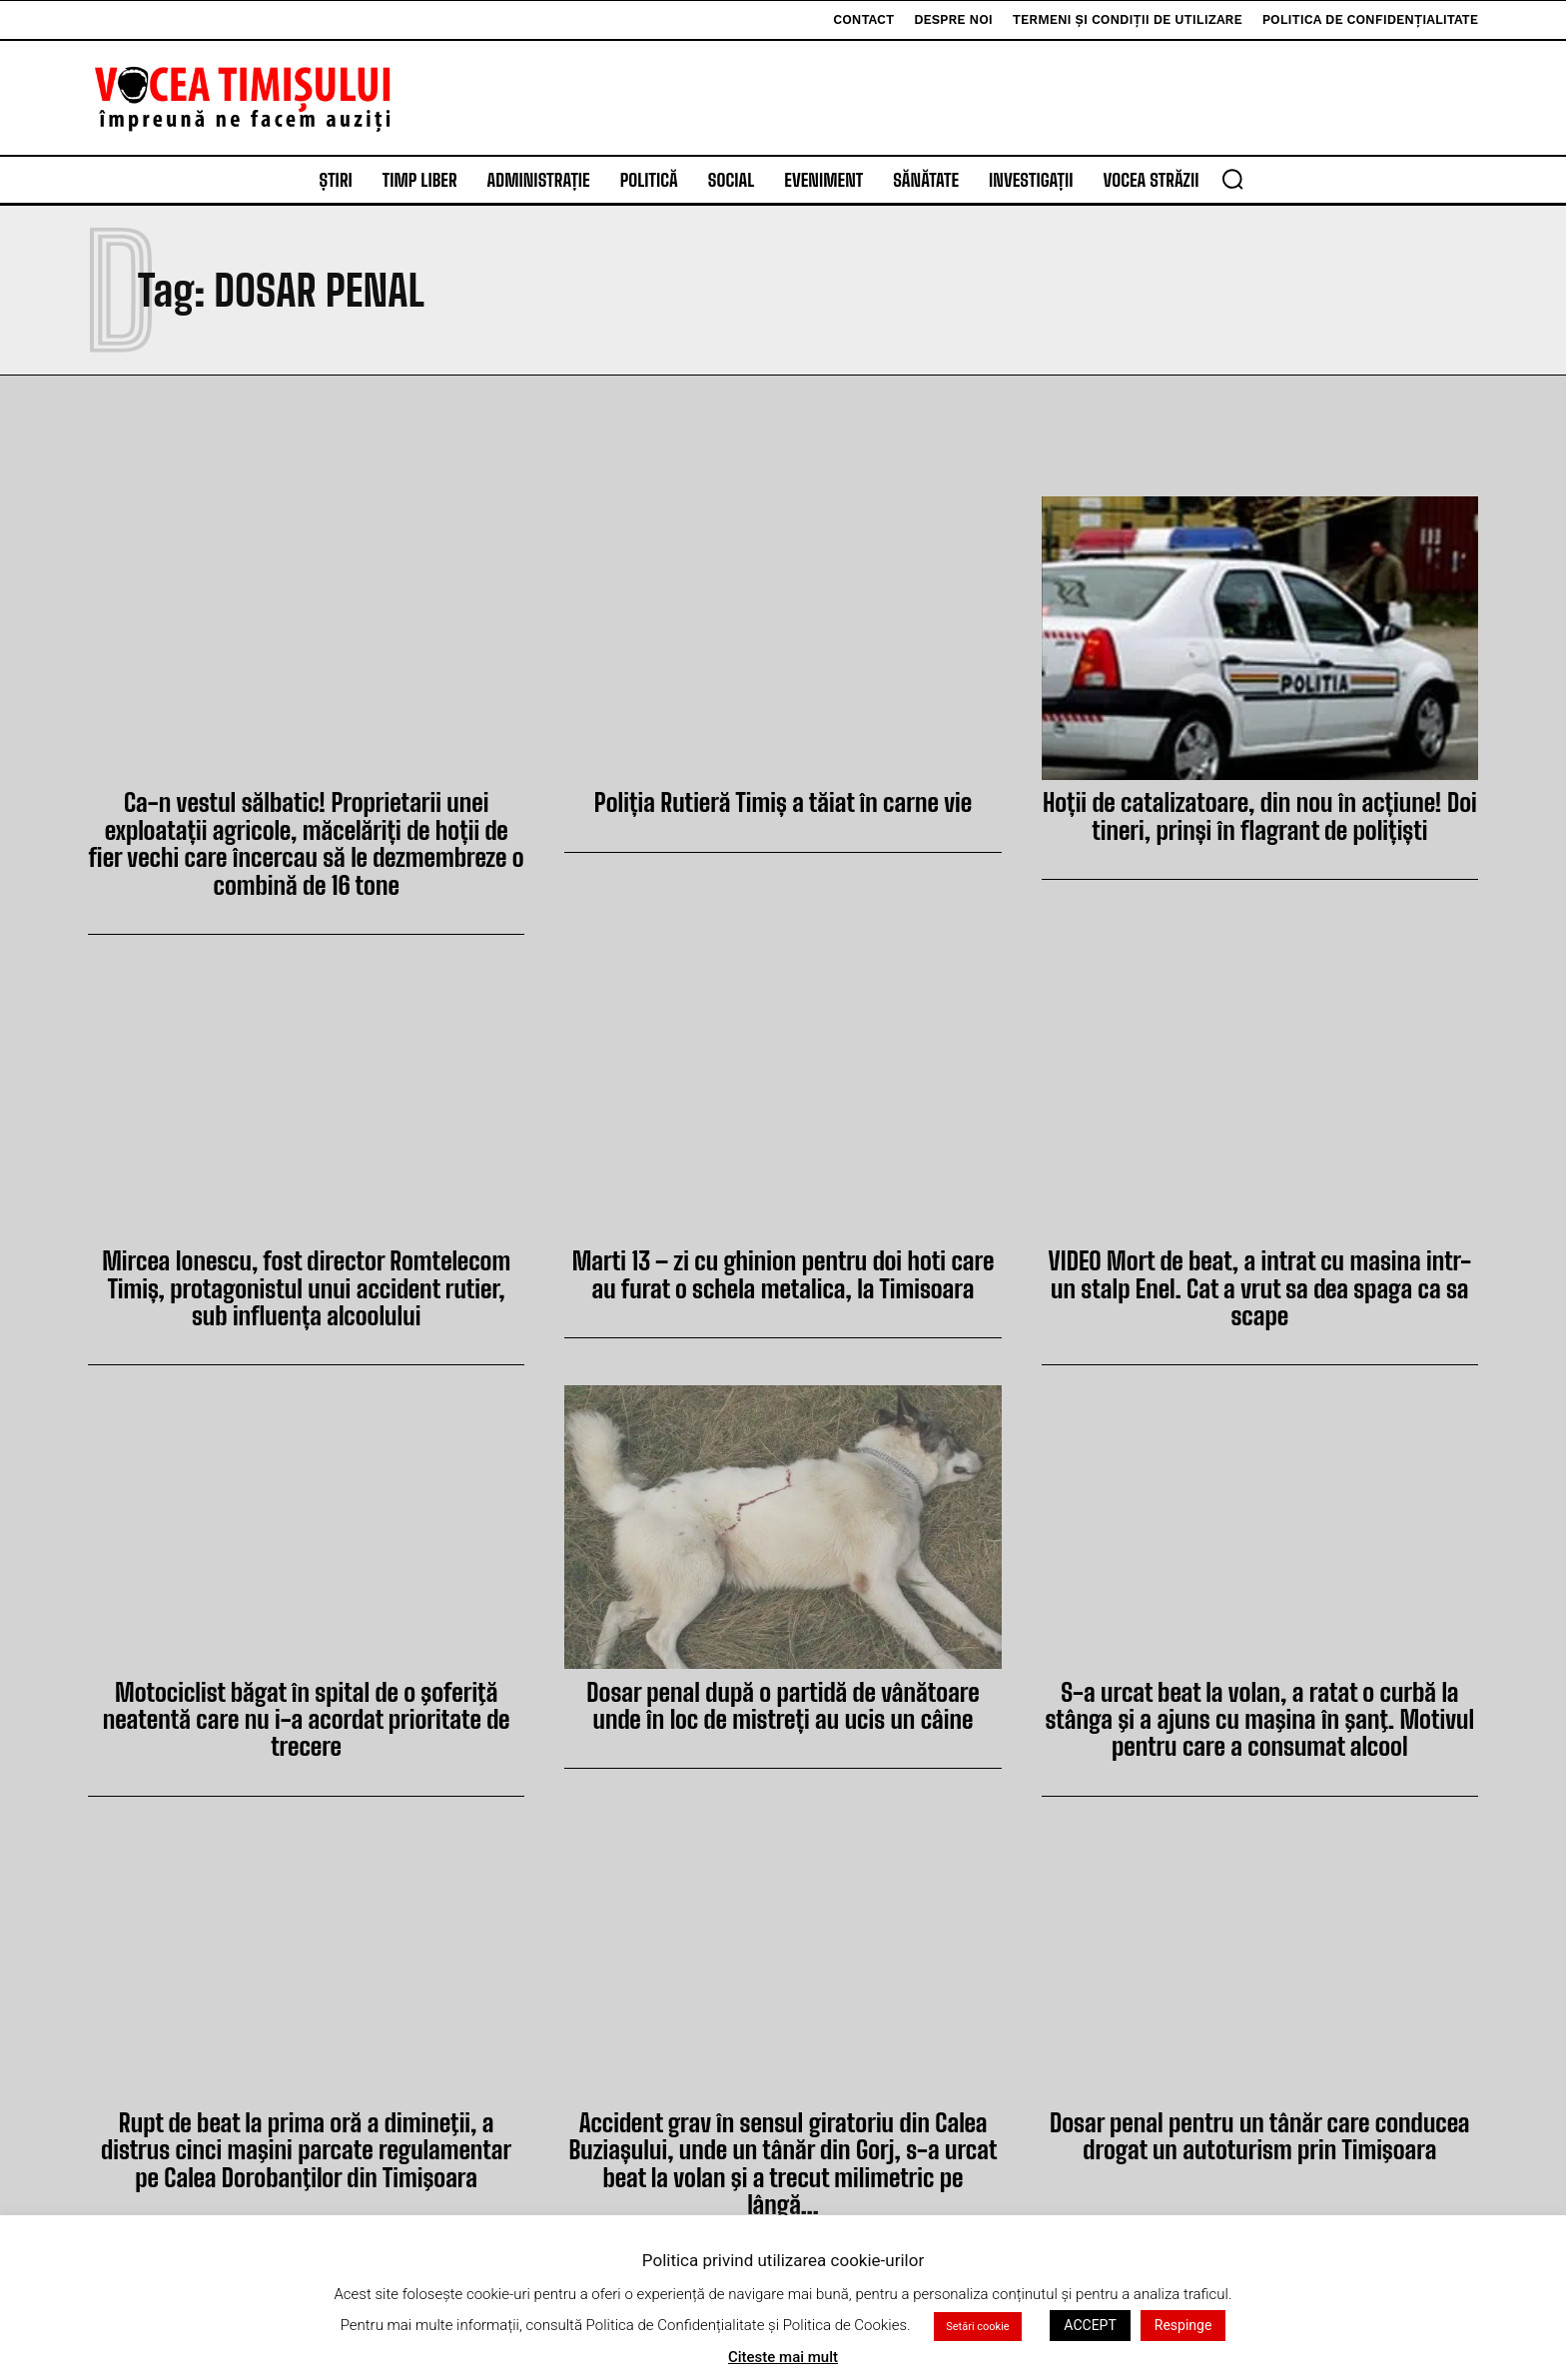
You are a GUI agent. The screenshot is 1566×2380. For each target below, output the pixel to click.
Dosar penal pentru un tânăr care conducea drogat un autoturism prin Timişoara (1260, 2124)
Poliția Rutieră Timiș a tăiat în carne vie (783, 801)
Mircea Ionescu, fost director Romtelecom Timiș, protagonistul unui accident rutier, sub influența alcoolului (306, 1282)
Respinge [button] (1183, 2325)
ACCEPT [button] (1090, 2325)
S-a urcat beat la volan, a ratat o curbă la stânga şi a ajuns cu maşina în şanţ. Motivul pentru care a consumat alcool (1260, 1711)
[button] (1232, 179)
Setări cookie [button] (977, 2326)
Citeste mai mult (783, 2357)
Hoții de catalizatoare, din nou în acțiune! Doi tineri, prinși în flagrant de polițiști (1260, 814)
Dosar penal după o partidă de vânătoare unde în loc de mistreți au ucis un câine (782, 1697)
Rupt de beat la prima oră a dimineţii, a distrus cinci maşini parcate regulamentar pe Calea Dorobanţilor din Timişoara (306, 2138)
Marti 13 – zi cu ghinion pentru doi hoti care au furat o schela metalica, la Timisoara (783, 1268)
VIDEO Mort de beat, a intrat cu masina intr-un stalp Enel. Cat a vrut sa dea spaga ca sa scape (1260, 1268)
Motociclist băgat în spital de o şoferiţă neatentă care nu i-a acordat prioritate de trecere (306, 1711)
